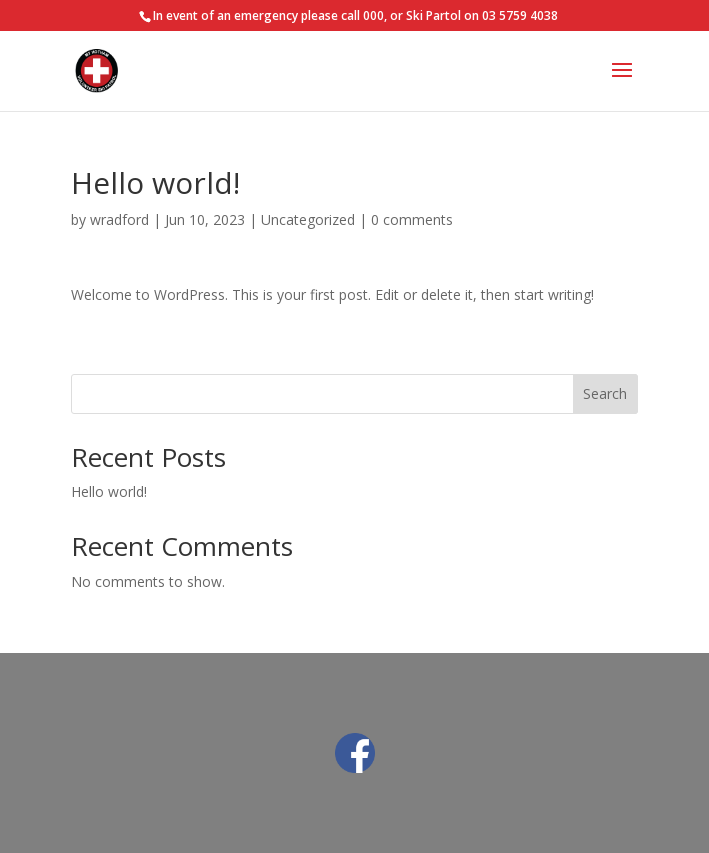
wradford (119, 219)
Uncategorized (308, 219)
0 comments (412, 219)
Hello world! (109, 491)
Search (605, 393)
